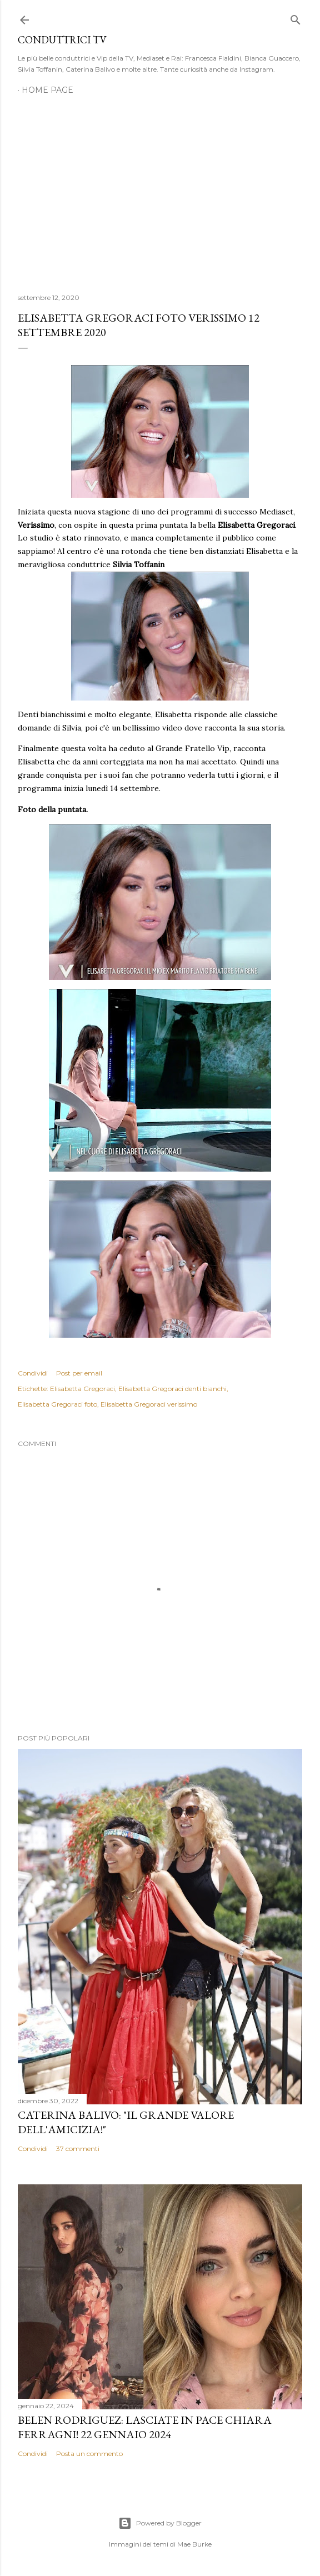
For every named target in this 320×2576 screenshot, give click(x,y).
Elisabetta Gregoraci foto (57, 1404)
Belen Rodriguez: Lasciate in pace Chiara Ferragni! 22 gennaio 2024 (145, 2427)
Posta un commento (89, 2453)
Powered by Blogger (160, 2523)
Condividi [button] (33, 1373)
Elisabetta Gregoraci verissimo (149, 1404)
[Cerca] (295, 17)
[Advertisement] (160, 188)
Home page (47, 90)
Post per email (79, 1373)
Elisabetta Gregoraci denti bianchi (172, 1388)
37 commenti (77, 2148)
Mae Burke (194, 2544)
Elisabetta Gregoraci (82, 1388)
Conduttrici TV (62, 39)
